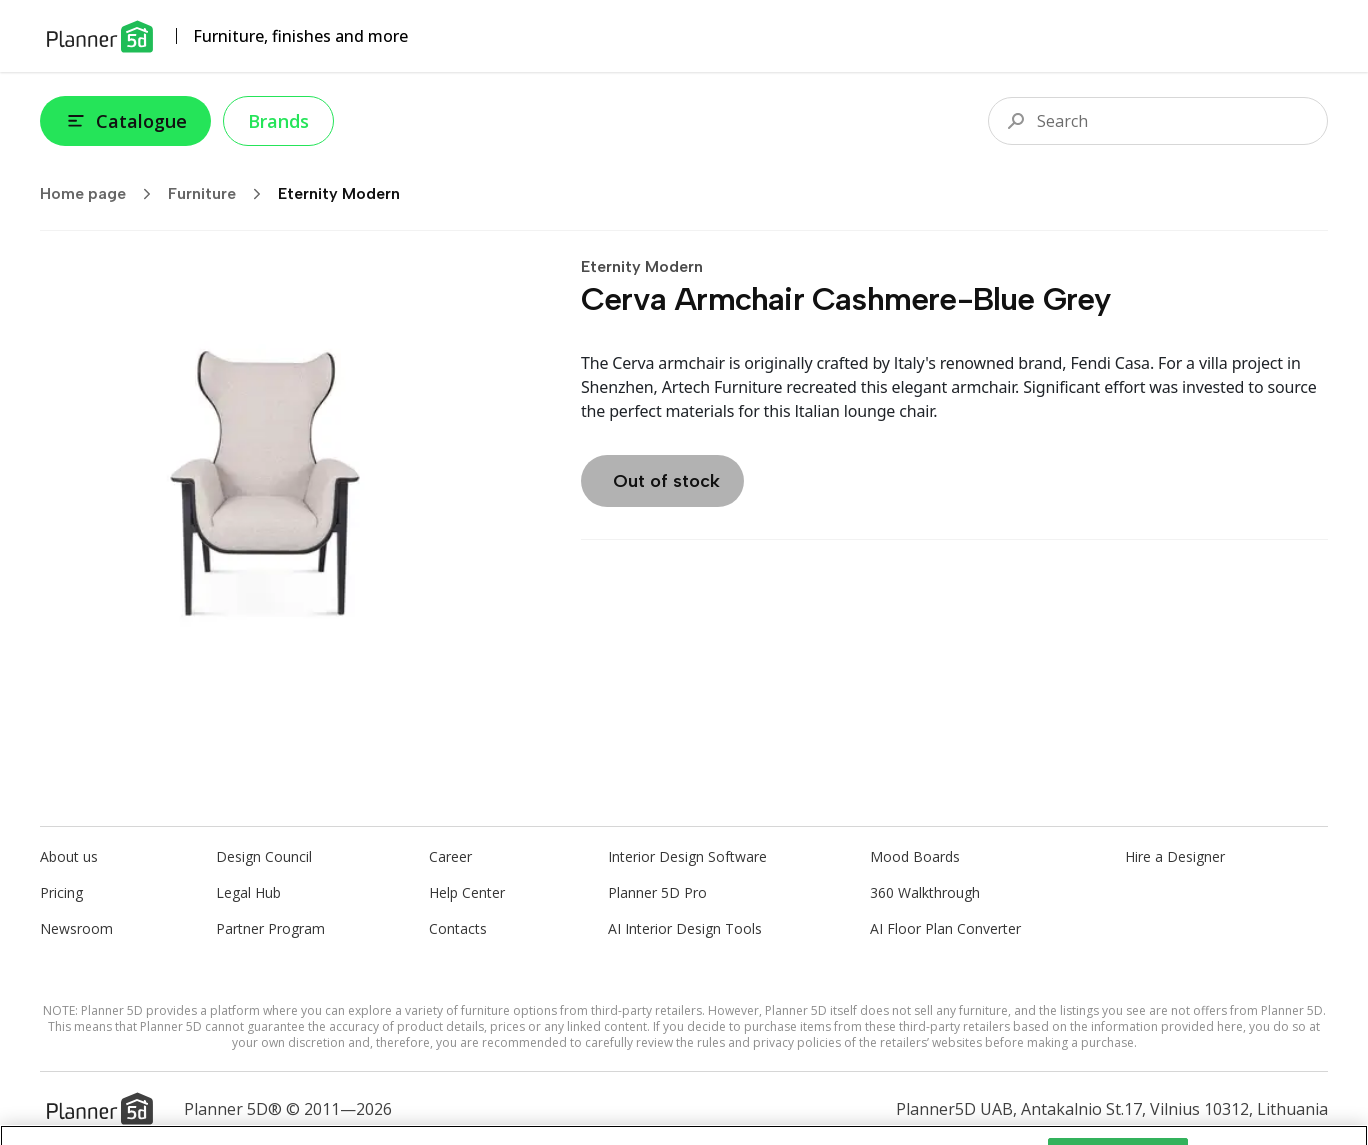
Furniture (221, 194)
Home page (102, 194)
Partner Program (270, 928)
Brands (278, 121)
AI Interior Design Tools (685, 928)
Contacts (458, 928)
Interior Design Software (687, 856)
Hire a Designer (1175, 856)
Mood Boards (915, 856)
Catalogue (125, 121)
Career (450, 856)
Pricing (61, 892)
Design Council (264, 856)
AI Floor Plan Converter (945, 928)
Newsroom (76, 928)
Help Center (467, 892)
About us (69, 856)
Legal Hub (248, 892)
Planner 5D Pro (657, 892)
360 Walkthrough (925, 892)
